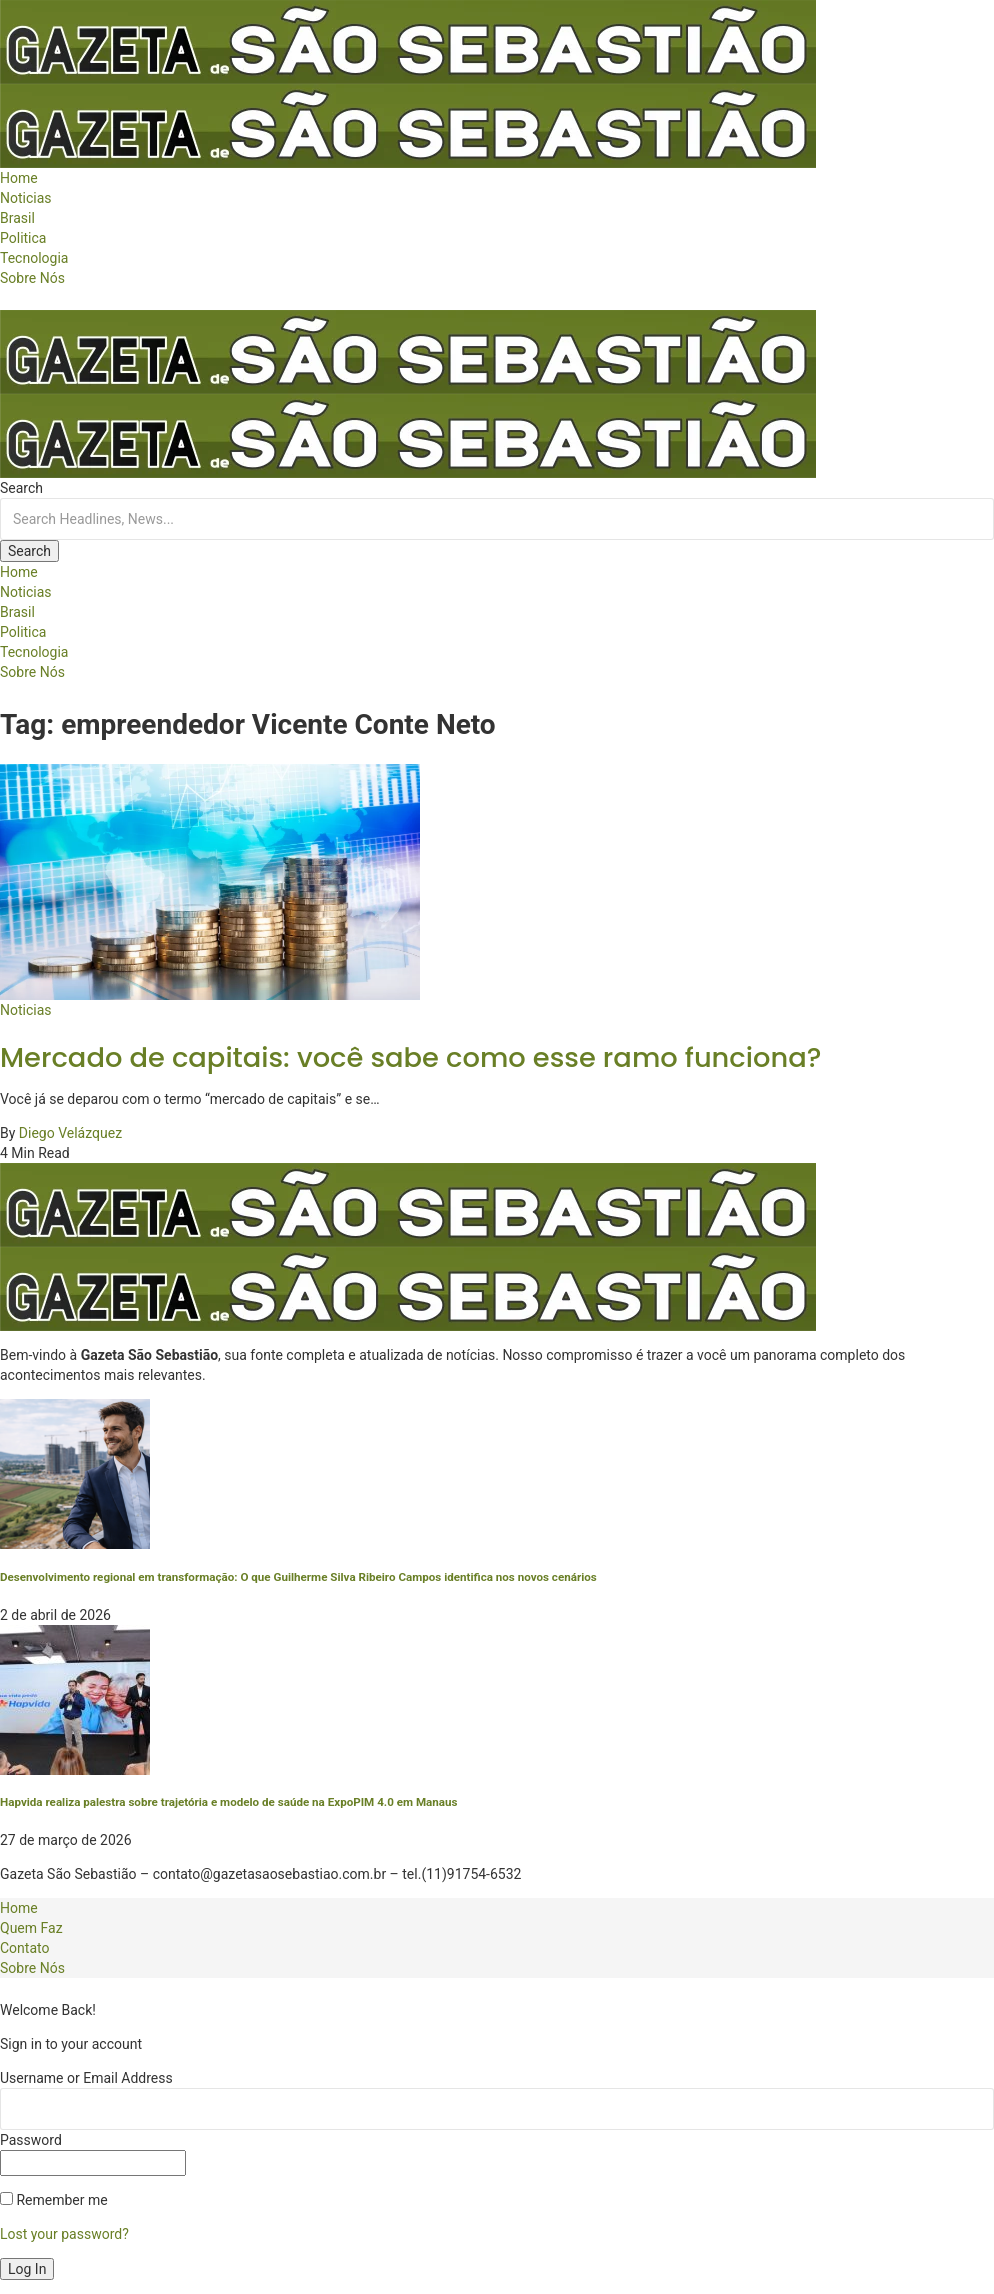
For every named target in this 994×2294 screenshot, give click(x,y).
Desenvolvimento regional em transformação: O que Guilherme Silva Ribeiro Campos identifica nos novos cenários (298, 1577)
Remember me (54, 2200)
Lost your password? (64, 2234)
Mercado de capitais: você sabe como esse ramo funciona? (410, 1057)
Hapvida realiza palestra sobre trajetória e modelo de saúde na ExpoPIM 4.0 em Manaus (229, 1802)
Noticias (26, 1010)
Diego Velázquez (70, 1133)
